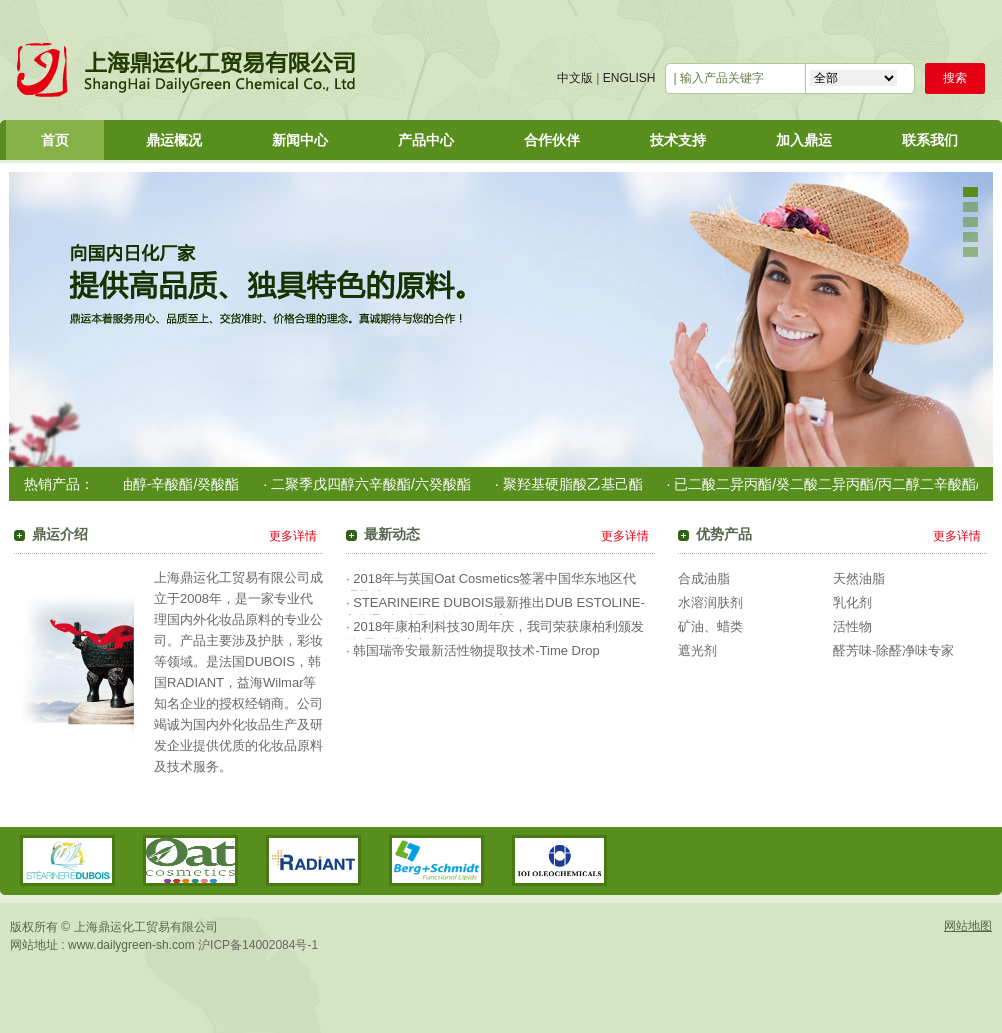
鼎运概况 (174, 140)
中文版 (575, 78)
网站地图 (968, 926)
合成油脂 (704, 578)
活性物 (852, 626)
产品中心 (426, 140)
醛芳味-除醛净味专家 (893, 650)
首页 (55, 140)
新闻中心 (300, 140)
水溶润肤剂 (710, 602)
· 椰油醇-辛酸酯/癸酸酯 (173, 484)
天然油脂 (859, 578)
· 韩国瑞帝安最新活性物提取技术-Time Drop (473, 650)
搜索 (955, 78)
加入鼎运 (804, 140)
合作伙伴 (552, 140)
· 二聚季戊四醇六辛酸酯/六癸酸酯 (372, 484)
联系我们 (930, 140)
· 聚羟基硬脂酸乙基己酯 (574, 484)
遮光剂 (697, 650)
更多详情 (293, 536)
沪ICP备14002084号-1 (258, 945)
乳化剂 (852, 602)
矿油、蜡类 (710, 626)
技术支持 (678, 140)
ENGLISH (629, 78)
